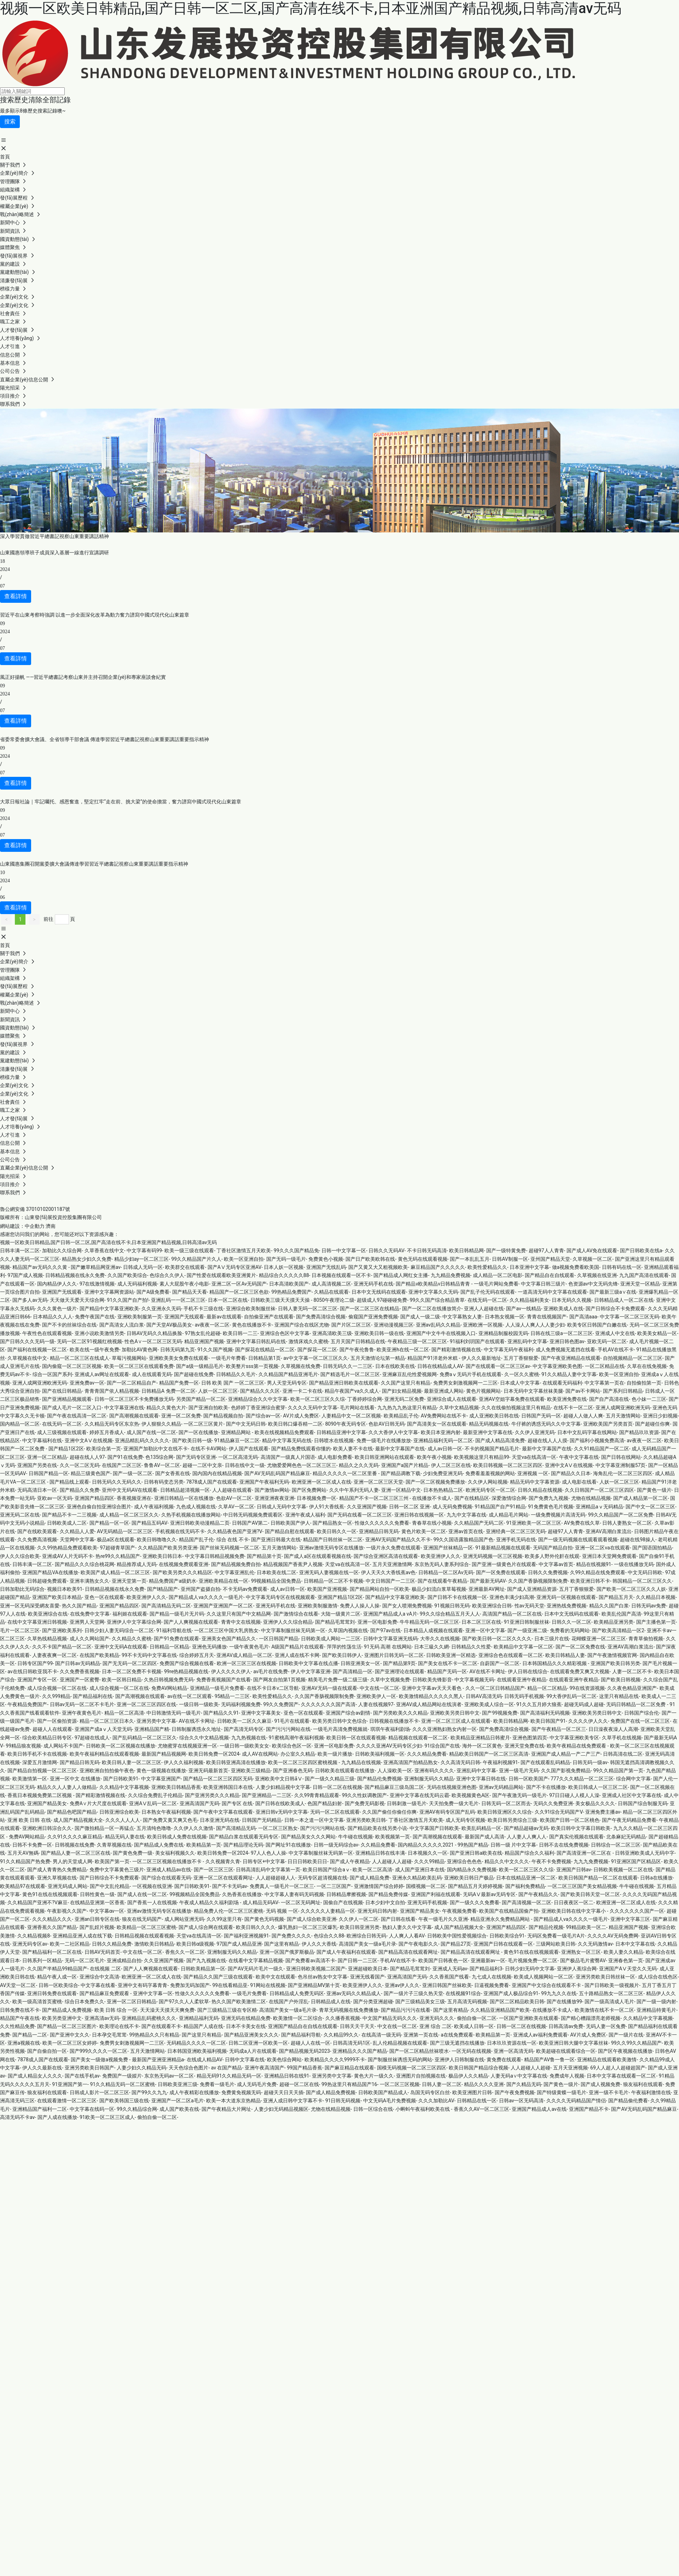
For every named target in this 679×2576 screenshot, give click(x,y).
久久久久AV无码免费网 (612, 1936)
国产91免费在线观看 (176, 1638)
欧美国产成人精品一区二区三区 (115, 1572)
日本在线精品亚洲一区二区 (526, 1878)
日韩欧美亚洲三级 (177, 2084)
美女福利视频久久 (175, 1853)
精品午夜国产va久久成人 (352, 1391)
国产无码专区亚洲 (196, 1457)
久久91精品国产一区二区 (601, 1448)
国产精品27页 (456, 1944)
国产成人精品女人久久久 (35, 2076)
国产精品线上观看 (69, 1482)
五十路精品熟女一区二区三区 (611, 1993)
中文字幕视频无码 (474, 1679)
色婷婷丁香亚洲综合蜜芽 (258, 1407)
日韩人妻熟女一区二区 (627, 1523)
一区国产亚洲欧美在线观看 (528, 2018)
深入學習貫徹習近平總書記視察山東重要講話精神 (54, 536)
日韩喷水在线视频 (334, 1440)
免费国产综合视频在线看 (186, 1663)
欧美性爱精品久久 (487, 1267)
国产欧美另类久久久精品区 (182, 1572)
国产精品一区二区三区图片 (67, 2026)
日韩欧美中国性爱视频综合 (457, 1936)
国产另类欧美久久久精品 (400, 1713)
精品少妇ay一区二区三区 (141, 1259)
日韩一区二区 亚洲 (409, 1506)
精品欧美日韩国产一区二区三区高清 (488, 1754)
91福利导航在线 (174, 1630)
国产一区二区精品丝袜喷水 (419, 2051)
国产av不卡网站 (582, 1391)
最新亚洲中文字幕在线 (487, 1432)
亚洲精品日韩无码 (379, 1531)
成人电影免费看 (335, 1457)
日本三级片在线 (551, 1638)
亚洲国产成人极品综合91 (511, 1993)
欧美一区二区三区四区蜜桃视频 (303, 1762)
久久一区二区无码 (79, 1465)
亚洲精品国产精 (151, 1729)
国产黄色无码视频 (264, 1919)
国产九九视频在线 (206, 1960)
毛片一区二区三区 (20, 1630)
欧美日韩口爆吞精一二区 (295, 1424)
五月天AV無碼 (22, 1853)
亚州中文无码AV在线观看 (129, 1490)
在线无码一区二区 (487, 1300)
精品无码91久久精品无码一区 (229, 2076)
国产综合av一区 (263, 1416)
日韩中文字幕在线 (245, 2059)
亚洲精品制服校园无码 (503, 1333)
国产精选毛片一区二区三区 (350, 1374)
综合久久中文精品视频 (204, 1737)
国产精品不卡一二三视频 (69, 1515)
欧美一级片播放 (335, 1754)
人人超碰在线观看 (232, 1490)
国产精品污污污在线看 (405, 2010)
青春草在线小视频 (432, 1523)
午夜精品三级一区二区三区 (417, 1341)
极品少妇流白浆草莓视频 (439, 1589)
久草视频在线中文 (27, 1358)
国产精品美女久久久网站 (308, 1836)
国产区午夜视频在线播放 (625, 2051)
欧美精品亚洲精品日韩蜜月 (480, 1737)
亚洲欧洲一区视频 (483, 1325)
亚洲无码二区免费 (404, 1399)
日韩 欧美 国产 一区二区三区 (232, 1383)
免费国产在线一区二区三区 (640, 1721)
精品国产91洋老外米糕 (433, 1358)
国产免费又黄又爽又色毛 (170, 1820)
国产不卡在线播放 (546, 1787)
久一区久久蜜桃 (521, 1374)
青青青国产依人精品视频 (112, 1391)
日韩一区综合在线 (373, 2109)
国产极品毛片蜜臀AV (583, 1960)
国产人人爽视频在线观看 (191, 1622)
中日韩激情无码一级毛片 (173, 1713)
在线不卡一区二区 (573, 1407)
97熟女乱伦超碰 (202, 1333)
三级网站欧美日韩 (555, 1944)
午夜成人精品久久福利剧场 (209, 1902)
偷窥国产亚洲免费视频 (373, 1316)
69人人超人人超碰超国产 (617, 2067)
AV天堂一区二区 (18, 1985)
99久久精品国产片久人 (196, 1259)
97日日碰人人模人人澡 (574, 1795)
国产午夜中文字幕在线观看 (223, 1812)
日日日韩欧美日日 (307, 1861)
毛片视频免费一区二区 (532, 1960)
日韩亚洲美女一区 (360, 1663)
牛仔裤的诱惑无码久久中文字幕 (546, 1424)
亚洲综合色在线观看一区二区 (510, 1655)
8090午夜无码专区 (345, 1424)
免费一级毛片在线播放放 (383, 1440)
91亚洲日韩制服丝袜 (526, 1622)
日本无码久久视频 (571, 1300)
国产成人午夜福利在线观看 (346, 1952)
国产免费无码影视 (364, 1803)
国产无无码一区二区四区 (130, 1663)
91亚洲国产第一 (69, 2084)
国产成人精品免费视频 (330, 2092)
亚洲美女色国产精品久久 (229, 1638)
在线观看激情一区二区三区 (67, 2100)
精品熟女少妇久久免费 (86, 1259)
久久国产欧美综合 (127, 1275)
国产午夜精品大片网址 (226, 2109)
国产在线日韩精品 (62, 1391)
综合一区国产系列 (52, 1374)
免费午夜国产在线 (95, 1316)
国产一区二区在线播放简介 (432, 1308)
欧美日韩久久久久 (255, 1927)
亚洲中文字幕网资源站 (109, 1292)
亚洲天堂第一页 (129, 1581)
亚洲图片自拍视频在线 (421, 2076)
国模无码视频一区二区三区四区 (411, 2067)
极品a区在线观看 (115, 1539)
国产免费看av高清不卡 (310, 1960)
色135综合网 (159, 1457)
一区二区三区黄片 (203, 1424)
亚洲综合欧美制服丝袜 (250, 1308)
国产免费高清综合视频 (321, 1316)
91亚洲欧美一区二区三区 (533, 1523)
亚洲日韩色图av (567, 1341)
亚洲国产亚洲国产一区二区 (223, 1605)
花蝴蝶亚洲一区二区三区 (598, 1638)
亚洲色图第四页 (529, 1737)
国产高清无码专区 (243, 1729)
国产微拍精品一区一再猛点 (104, 1828)
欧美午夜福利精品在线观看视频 (104, 1754)
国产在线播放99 (564, 2001)
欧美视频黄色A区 (470, 1795)
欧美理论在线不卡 (119, 2026)
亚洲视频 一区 (532, 1473)
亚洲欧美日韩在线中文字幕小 (574, 1911)
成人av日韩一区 (445, 1448)
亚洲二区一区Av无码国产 (239, 1284)
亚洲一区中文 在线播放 (75, 1778)
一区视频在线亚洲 (152, 1886)
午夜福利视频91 (500, 1762)
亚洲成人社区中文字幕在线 (631, 1795)
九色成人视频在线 (196, 1506)
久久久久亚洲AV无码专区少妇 (389, 1746)
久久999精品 (56, 1696)
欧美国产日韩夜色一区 (443, 1960)
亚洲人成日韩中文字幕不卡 (293, 2100)
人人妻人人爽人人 (526, 1836)
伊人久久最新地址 (481, 1358)
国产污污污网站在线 (288, 1729)
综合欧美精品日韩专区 (47, 1737)
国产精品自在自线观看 (549, 1275)
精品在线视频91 (593, 1564)
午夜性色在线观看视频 (47, 1333)
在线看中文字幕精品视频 (255, 1960)
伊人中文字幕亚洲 (310, 1671)
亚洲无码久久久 (436, 2018)
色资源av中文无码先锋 (593, 1284)
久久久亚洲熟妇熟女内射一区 (444, 1729)
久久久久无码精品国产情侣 (576, 2100)
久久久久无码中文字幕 (312, 1407)
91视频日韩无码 (452, 1605)
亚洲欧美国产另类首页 (608, 1424)
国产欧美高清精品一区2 (618, 1630)
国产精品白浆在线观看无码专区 (243, 1836)
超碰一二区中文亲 (202, 1465)
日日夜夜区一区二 (573, 1902)
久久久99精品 (429, 1861)
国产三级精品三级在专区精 (227, 2010)
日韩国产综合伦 (641, 1713)
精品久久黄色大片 (166, 1407)
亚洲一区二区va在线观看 (602, 1547)
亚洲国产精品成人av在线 (539, 2109)
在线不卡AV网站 (208, 1448)
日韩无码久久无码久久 (116, 1482)
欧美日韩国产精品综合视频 (478, 2067)
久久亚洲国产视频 (367, 1506)
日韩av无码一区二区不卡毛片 (82, 1704)
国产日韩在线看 (398, 1919)
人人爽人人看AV (407, 1936)
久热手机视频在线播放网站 (191, 1515)
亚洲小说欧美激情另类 (99, 1333)
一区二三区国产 (334, 1886)
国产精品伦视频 (546, 1927)
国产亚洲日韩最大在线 (276, 1539)
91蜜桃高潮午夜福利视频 (296, 1737)
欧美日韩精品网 (466, 1250)
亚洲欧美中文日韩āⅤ (278, 1778)
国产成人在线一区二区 (142, 1894)
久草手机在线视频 (622, 1737)
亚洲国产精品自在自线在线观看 (302, 2026)
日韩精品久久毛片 (236, 1374)
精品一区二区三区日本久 (107, 1721)
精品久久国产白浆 (609, 1605)
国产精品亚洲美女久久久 (251, 2035)
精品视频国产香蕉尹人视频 (293, 1564)
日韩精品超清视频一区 (185, 1490)
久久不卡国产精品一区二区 (62, 1647)
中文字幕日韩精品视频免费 (214, 1556)
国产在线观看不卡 (161, 2026)
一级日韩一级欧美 (199, 1704)
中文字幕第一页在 (604, 1383)
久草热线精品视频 (47, 1638)
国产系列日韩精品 (623, 1391)
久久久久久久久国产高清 (328, 1704)
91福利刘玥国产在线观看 (477, 1341)
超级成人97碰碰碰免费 (382, 1300)
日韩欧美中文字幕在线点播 (308, 1663)
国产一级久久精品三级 (329, 1778)
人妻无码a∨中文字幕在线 (519, 2076)
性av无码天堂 (529, 1605)
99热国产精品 (473, 1845)
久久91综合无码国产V (559, 1812)
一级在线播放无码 (634, 1564)
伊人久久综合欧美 (20, 1556)
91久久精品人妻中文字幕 (569, 1374)
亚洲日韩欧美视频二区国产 (316, 1968)
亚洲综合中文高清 (99, 1977)
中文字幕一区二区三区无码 (629, 1316)
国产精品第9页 (399, 1663)
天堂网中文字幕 (77, 1539)
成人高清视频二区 (331, 1284)
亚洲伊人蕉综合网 (577, 1968)
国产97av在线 (385, 1630)
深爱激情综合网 (509, 1498)
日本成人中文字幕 (520, 1383)
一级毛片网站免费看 (496, 1284)
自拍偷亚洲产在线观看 (269, 1316)
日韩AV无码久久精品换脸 (154, 1333)
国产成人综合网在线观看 (206, 1927)
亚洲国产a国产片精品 (405, 1465)
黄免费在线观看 (504, 2059)
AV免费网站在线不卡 (443, 1416)
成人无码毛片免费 (257, 2084)
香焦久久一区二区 (185, 1952)
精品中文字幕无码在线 (287, 1440)
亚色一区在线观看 (104, 1597)
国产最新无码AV (488, 1581)
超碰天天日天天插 (283, 2092)
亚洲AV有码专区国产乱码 (447, 1812)
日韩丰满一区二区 (20, 1250)
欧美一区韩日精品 (121, 1679)
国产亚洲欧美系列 (62, 1630)
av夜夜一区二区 (212, 1325)
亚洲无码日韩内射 (377, 1911)
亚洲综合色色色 (464, 1861)
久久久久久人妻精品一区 (328, 1911)
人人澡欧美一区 (394, 1770)
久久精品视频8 (33, 1936)
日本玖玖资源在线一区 (511, 2043)
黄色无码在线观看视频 (422, 1259)
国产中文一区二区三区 (650, 1506)
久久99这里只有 (224, 1919)
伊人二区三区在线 (451, 1465)
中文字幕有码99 (144, 1250)
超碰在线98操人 (637, 1539)
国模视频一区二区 (426, 1886)
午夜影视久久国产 (67, 1911)
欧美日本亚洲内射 (440, 1432)
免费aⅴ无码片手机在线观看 (471, 1374)
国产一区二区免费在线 (580, 1647)
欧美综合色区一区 (292, 1746)
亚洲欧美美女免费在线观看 (178, 1358)
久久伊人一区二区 (358, 1919)
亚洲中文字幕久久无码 (433, 1292)
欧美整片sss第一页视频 (252, 1366)
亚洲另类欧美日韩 (366, 1820)
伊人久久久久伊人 (231, 1671)
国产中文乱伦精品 (109, 1886)
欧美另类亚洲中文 (62, 2018)
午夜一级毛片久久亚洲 (443, 1919)
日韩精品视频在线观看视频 (144, 1936)
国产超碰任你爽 (652, 1424)
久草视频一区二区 (592, 1259)
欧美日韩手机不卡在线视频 (37, 1754)
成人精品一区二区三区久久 (129, 1515)
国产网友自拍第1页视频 (279, 1679)
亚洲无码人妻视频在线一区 (329, 1572)
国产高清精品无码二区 (166, 1605)
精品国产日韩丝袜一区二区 (332, 1539)
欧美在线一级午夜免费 (94, 1349)
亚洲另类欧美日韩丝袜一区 (605, 1977)
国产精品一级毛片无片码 (177, 1614)
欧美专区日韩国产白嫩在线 (597, 1325)
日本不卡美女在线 (246, 2026)
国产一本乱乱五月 (469, 1259)
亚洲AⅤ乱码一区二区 (153, 1803)
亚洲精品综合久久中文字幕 (258, 1399)
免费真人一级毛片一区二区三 (282, 1886)
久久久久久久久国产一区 (637, 1911)
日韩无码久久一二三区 (347, 1366)
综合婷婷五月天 (196, 1655)
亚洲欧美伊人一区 (376, 1696)
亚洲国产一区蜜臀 (79, 1679)
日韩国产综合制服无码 (642, 1803)
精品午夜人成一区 (57, 1977)
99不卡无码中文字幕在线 (149, 1655)
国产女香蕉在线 (172, 1473)
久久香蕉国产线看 (449, 1977)
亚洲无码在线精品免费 (246, 2018)
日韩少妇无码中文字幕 (530, 1968)
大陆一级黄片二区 (340, 1614)
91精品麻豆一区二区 (237, 1440)
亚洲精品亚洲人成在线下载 (82, 1936)
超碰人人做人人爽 (583, 1416)
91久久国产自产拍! (127, 1300)
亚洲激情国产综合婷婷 (379, 1886)
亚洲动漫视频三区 (393, 1325)
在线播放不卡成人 (432, 1498)
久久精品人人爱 (77, 1531)
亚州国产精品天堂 (550, 1259)
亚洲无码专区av (29, 1944)
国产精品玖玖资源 (639, 1432)
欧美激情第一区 (29, 1778)
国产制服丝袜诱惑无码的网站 (400, 2059)
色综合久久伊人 (167, 1275)
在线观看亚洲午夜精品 (521, 1679)
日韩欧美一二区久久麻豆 (244, 1721)
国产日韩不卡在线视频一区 (457, 1597)
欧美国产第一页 (112, 1861)
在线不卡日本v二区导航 (273, 1688)
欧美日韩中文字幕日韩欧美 (580, 1828)
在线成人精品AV (204, 2059)
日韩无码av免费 (648, 1605)
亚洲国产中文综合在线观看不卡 (547, 1985)
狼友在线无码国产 (142, 1919)
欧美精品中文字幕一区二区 (523, 1647)
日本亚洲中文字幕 (529, 1267)
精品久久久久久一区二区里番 (345, 1473)
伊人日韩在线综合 (527, 1671)
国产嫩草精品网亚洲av (95, 1267)
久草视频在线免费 (300, 1366)
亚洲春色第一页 (625, 1960)
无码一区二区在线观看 (335, 1812)
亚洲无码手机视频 (427, 1902)
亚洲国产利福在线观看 (435, 1894)
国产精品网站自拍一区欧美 (379, 1589)
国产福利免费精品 (525, 1886)
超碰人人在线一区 (310, 2043)
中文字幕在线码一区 (92, 2109)
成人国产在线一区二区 (151, 1432)
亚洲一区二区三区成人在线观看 (456, 1721)
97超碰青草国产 (117, 1547)
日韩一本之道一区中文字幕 (314, 1820)
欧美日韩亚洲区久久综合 (504, 1812)
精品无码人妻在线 (125, 1836)
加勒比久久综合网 (62, 1250)
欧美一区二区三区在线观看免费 (139, 1366)
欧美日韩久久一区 (336, 1531)
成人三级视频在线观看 (62, 1432)
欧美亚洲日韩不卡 (590, 1581)
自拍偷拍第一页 (644, 1383)
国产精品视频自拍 (223, 1416)
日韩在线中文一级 (245, 1465)
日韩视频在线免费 (74, 1845)
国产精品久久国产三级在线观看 (218, 1977)
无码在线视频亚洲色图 (451, 1787)
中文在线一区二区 (379, 1688)
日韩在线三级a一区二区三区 (561, 1333)
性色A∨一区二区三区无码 (152, 1341)
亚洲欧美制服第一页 (139, 1316)
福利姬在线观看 (129, 1614)
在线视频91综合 (463, 1993)
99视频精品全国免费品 (276, 1581)
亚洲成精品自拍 (124, 1960)
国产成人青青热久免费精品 (57, 1869)
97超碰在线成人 (92, 1737)
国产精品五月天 (616, 1597)
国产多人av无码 (29, 1300)
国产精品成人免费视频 (67, 2010)
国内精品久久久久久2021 (426, 1845)
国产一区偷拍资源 (57, 1721)
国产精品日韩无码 (79, 1762)
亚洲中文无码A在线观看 (120, 1647)
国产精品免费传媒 (388, 1894)
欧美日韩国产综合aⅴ (326, 1869)
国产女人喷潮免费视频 (407, 1605)
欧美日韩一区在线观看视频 (356, 1737)
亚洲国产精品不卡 (589, 2109)
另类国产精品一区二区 (201, 1399)
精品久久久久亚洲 (484, 2084)
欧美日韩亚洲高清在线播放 (236, 1762)
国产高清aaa (583, 1316)
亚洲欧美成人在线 (563, 1308)
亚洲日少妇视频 (660, 1416)
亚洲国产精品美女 (47, 1803)
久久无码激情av (595, 1944)
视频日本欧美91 (64, 1589)
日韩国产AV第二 (250, 1523)
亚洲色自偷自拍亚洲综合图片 (99, 1506)
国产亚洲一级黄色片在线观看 (504, 1564)
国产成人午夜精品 (350, 1861)
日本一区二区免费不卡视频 (131, 1671)
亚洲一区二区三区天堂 (378, 1482)
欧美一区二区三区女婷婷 (69, 2043)
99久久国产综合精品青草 (437, 1300)
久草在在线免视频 (647, 1366)
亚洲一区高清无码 (513, 2051)
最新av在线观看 (224, 1316)
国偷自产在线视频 (343, 1902)
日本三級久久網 (431, 1647)
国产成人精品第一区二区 (640, 1498)
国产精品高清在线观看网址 (408, 1952)
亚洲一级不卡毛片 (608, 2092)
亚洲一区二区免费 (181, 1416)
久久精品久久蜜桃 (131, 1638)
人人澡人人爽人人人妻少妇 (535, 1325)
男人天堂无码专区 (287, 1383)
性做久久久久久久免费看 (382, 1523)
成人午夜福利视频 (154, 1506)
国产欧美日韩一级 (192, 1440)
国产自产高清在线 (609, 1399)
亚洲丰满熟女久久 (89, 1581)
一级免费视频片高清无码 (558, 1515)
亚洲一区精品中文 (401, 1490)
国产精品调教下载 (400, 1473)
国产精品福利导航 (301, 2035)
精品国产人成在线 (203, 2026)
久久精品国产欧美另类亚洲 (167, 1547)
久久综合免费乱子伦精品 (155, 1795)
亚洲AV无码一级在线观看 (329, 1688)
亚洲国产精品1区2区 (340, 1597)
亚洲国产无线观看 (62, 1292)
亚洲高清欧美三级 (332, 1333)
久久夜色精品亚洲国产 (632, 1688)
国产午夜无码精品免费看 (629, 1820)
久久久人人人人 (122, 1820)
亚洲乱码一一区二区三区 (178, 1300)
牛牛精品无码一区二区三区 (429, 1622)
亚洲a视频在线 (23, 2043)
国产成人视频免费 (600, 2084)
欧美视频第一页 (392, 1836)
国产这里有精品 (281, 1944)
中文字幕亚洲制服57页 (621, 1465)
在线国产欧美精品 (99, 1655)
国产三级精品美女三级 (420, 2001)
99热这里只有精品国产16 (349, 2084)
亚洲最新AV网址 (486, 1589)
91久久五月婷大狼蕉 (539, 1704)
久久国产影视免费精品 (566, 1770)
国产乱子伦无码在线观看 (487, 1292)
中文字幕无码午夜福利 (508, 1349)
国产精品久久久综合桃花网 (84, 1564)
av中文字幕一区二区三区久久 (315, 1358)
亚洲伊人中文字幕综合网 (134, 1622)
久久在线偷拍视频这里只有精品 (516, 1407)
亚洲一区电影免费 (377, 1622)
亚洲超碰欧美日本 (368, 1968)
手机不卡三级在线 (203, 1308)
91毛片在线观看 (292, 1721)
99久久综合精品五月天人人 (450, 1614)
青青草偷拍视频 (645, 1638)
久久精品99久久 (341, 2035)
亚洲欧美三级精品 (251, 1770)
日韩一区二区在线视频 (337, 1787)
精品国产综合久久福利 (529, 1853)
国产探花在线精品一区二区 (265, 1349)
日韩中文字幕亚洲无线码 (390, 1638)
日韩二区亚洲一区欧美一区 (258, 2043)
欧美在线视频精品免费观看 (284, 1432)
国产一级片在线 (626, 2035)
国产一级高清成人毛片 (609, 2001)
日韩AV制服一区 (510, 1259)
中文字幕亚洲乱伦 (234, 1572)
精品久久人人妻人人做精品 (67, 1787)
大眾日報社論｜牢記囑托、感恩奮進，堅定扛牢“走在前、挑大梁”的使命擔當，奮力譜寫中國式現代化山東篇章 (120, 801)
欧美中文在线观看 (275, 1977)
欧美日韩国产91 (548, 1721)
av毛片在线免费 (270, 1671)
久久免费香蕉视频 (79, 1671)
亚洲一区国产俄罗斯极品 (287, 1952)
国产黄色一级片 (654, 1490)
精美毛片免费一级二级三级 (337, 1679)
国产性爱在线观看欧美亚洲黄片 (221, 1275)
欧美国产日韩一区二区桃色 (569, 1820)
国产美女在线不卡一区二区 (447, 1663)
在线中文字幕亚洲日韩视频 (37, 1622)
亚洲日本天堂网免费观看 (609, 1556)
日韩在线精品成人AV (440, 1366)
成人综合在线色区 (658, 1977)
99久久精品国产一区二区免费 (620, 1515)
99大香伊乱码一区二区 (571, 1696)
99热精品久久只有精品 (154, 2035)
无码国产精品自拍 (553, 1547)
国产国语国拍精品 (652, 1547)
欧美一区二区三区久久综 (317, 1399)
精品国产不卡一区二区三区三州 (374, 1498)
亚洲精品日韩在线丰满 (380, 1853)
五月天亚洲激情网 (392, 1564)
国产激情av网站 (272, 1490)
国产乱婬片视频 (97, 1927)
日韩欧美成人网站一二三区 (330, 1638)
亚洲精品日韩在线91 (286, 2076)
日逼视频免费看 (491, 1985)
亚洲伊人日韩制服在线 (459, 2059)
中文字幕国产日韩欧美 (434, 1828)
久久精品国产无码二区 (479, 1523)
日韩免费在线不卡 (20, 2010)
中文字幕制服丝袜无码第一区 (293, 1630)
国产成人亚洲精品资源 (532, 1589)
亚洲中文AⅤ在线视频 (88, 1440)
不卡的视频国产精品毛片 (492, 1448)
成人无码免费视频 (452, 1506)
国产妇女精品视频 (402, 1391)
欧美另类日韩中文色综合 (339, 1721)
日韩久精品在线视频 (540, 1490)
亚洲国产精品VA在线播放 (50, 1572)
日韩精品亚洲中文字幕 (341, 1432)
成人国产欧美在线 (179, 2109)
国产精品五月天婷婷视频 (475, 1886)
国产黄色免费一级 (132, 1853)
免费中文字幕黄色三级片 (116, 1869)
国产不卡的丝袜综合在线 (69, 1325)
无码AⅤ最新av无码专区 (489, 1894)
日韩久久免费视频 (548, 1572)
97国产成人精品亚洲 (239, 1944)
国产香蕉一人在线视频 (152, 1902)
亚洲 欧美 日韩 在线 (29, 1820)
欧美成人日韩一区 (474, 2026)
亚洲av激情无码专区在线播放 (331, 1547)
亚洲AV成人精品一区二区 (244, 1655)
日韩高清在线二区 (623, 1754)
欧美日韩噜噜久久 (156, 1539)
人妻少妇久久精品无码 (141, 2067)
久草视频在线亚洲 (597, 1275)
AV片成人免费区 (301, 1416)
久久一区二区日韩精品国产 (495, 1688)
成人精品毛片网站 (508, 1515)
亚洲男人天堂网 (87, 1622)
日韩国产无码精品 (262, 1820)
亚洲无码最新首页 (208, 1770)
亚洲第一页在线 (421, 2035)
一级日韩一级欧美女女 (244, 1746)
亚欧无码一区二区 (607, 1341)
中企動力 (35, 1226)
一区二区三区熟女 (278, 1828)
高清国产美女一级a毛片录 (367, 1944)
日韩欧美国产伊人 (290, 1523)
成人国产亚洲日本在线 (420, 1869)
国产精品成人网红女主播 (400, 1275)
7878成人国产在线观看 (211, 1482)
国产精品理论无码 (243, 1845)
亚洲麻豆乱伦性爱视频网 (409, 1374)
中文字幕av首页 (556, 1564)
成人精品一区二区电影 (497, 1275)
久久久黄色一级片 (57, 1308)
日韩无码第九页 (177, 1349)
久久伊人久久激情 (193, 1828)
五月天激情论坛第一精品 (377, 1358)
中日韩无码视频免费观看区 (253, 1515)
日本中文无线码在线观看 (379, 1292)
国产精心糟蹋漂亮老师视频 (590, 2018)
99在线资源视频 (587, 1688)
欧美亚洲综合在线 (48, 1614)
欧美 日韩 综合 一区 (116, 2010)
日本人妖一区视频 (283, 1267)
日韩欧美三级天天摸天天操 (280, 1300)
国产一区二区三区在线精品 (369, 1308)
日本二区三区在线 (481, 1622)
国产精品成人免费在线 (159, 1845)
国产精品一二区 (29, 2035)
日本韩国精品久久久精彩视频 (555, 1663)
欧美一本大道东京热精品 (233, 2100)
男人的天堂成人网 (72, 1861)
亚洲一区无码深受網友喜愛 (29, 1605)
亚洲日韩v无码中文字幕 (282, 1812)
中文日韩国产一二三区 (390, 1581)
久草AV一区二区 (236, 1506)
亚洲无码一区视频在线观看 (566, 1597)
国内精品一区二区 (20, 1424)
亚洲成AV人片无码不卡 (67, 1556)
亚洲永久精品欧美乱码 (417, 1878)
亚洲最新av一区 (488, 1960)
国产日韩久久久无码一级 (27, 1341)
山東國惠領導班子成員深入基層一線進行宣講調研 (54, 552)
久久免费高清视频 (37, 1539)
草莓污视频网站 (129, 1358)
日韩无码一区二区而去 (506, 1803)
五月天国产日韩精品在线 (358, 1341)
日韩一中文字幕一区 (343, 1250)
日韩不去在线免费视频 (563, 1845)
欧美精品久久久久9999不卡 (334, 2059)
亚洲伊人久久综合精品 (288, 1622)
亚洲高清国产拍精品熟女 (410, 1762)
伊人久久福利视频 (183, 1762)
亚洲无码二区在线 (20, 1515)
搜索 (10, 121)
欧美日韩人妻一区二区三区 (131, 1762)
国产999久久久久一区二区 (99, 2051)
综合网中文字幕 (633, 1778)
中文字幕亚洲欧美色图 (557, 1366)
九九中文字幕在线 (466, 1515)
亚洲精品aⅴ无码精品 (599, 1506)
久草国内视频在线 (348, 1630)
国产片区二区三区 (351, 1325)
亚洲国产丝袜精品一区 (448, 1547)
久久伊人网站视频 (487, 1482)
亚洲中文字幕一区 (153, 1993)
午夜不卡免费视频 (551, 1861)
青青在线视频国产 (547, 1316)
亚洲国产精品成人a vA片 (390, 1614)
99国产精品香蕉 (304, 2067)
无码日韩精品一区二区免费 (636, 1704)
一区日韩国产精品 (278, 1638)
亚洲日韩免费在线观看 (52, 1993)
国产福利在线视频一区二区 (37, 1349)
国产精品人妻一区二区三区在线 (75, 1853)
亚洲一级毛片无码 (519, 1770)
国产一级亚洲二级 (527, 1630)
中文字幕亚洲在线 (124, 1407)
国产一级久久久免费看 (474, 1902)
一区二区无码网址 (300, 1902)
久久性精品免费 (17, 2026)
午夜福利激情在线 (651, 2092)
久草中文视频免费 (390, 1679)
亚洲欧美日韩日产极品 (469, 1878)
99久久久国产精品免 (296, 1250)
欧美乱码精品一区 (481, 1828)
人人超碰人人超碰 (392, 1861)
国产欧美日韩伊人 (342, 1655)
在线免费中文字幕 (90, 1614)
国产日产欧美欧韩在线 (370, 1259)
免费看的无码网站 (570, 1630)
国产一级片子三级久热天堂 (413, 1993)
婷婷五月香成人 (106, 1432)
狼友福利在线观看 (643, 2084)
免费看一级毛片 (217, 2084)
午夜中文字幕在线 (579, 1457)
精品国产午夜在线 (20, 2018)
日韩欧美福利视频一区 (380, 1754)
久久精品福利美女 (529, 1300)
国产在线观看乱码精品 (545, 1762)
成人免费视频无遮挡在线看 (565, 1349)
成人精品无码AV (260, 1902)
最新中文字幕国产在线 (400, 1448)
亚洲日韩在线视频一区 (419, 1515)
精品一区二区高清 (124, 1713)
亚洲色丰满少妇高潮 (511, 1597)
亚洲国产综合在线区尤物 (301, 1325)
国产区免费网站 (309, 1490)
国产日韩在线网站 (621, 1457)
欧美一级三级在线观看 (189, 1250)
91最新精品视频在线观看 (502, 1547)
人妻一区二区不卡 (632, 1671)
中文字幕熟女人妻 (462, 1316)
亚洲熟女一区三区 (581, 1952)
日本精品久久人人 (52, 1316)
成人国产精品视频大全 (78, 1820)
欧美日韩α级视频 (195, 1944)
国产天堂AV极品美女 (169, 1325)
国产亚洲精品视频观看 (67, 1399)
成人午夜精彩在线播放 (194, 2092)
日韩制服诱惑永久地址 (196, 1729)
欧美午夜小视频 (434, 1457)
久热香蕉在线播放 (242, 1894)
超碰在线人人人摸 (547, 1440)
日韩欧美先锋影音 (432, 1679)
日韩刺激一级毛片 (406, 1803)
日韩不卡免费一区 (32, 1845)
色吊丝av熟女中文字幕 (322, 1977)
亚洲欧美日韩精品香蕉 (176, 1787)
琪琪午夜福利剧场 (390, 1729)
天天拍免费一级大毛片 (453, 1803)
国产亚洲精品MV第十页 (314, 1985)
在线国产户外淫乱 (288, 2001)
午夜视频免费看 (459, 1911)
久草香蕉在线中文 (104, 1250)
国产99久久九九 (149, 2092)
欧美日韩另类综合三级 (512, 1820)
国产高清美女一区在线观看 (436, 1424)
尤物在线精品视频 (591, 1498)
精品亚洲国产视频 (204, 1341)
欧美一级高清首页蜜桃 (37, 2001)
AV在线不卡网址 (487, 1671)
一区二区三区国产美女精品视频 (582, 1886)
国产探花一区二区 (317, 1349)
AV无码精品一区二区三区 (124, 1531)
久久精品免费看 (378, 1845)
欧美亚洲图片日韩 (472, 2092)
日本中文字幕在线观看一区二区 (621, 2076)
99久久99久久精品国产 (636, 2043)
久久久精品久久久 (52, 1919)
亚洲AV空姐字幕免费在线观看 (511, 1399)
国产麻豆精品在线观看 (349, 2067)
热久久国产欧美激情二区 (238, 2001)
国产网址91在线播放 (288, 1845)
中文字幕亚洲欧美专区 (574, 1737)
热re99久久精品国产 (117, 1556)
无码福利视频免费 (241, 1704)
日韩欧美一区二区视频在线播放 (120, 1746)
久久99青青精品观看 (317, 1795)
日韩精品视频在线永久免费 (75, 1275)
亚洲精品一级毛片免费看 (217, 1688)
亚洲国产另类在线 (37, 1465)
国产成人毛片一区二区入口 (71, 1407)
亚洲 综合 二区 (435, 2026)
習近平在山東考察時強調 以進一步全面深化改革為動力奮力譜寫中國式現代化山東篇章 (94, 615)
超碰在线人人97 (87, 1457)
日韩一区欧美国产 (528, 1778)
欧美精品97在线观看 (22, 1886)
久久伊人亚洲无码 (535, 1432)
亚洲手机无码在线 (516, 1539)
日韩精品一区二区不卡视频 (333, 1581)
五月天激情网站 (623, 1416)
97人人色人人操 (268, 1853)
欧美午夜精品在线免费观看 (577, 1746)
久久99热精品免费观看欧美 (67, 1547)
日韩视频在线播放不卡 (394, 1721)
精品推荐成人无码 (136, 1564)
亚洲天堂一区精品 (640, 1284)
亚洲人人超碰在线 (484, 1308)
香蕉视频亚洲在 (134, 1498)
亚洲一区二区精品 (47, 1457)
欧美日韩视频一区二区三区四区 (507, 1465)
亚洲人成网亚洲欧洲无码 (39, 1383)
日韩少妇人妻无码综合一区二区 (119, 1630)
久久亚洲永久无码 (161, 1308)
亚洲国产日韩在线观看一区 (503, 1944)
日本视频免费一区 (316, 1498)
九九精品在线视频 (361, 1762)
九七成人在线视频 (491, 1977)
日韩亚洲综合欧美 (119, 1812)
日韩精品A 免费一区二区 (168, 1391)
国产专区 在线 (237, 1803)
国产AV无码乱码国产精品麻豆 (277, 1473)
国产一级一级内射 (656, 2001)
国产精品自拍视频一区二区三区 (42, 1770)
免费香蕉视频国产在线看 (223, 1679)
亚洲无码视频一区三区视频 (492, 1556)
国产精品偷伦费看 (628, 2100)
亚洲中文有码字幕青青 (142, 1985)
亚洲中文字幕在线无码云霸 (419, 1795)
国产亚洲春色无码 (293, 1770)
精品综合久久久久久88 (284, 1275)
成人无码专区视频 (465, 1820)
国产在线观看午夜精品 (442, 1581)
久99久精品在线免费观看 (597, 1572)
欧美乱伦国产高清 (621, 1614)
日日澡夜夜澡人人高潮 (613, 1729)
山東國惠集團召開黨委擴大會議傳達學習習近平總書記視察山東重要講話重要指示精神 (94, 864)
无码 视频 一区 (282, 1911)
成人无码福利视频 (137, 1284)
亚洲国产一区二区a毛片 (177, 2100)
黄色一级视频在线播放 (161, 1770)
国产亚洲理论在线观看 (399, 1671)
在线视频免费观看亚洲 (183, 1564)
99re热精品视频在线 (186, 1671)
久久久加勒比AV (436, 2100)
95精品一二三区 (232, 1696)
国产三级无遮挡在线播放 (457, 2043)
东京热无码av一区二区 (169, 2076)
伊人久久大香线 (319, 1944)
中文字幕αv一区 (106, 1911)
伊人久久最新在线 (42, 2067)
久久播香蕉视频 (342, 2018)
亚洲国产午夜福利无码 (264, 1482)
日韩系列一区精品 (42, 1960)
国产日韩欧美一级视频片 (612, 1985)
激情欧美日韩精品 (154, 1944)
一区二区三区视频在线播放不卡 (167, 1861)
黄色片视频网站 (483, 1391)
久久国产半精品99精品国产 (57, 1968)
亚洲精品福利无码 (199, 2018)
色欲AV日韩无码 (386, 1424)
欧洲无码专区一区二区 (490, 1490)
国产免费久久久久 (291, 1936)
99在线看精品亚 (230, 1985)
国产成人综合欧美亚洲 (311, 1919)
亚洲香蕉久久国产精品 (52, 1927)
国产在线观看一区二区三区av (498, 1366)
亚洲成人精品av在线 (168, 1869)
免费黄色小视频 (325, 1259)
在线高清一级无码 (381, 2035)
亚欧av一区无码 (54, 1498)
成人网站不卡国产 (63, 1746)
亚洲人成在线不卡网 (297, 1655)
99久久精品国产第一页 (618, 1770)
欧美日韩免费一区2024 (213, 1754)
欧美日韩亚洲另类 (359, 1927)
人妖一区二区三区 (218, 1391)
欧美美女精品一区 (657, 1333)
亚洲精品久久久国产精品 (359, 2051)
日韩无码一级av (590, 1762)
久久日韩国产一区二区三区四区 (599, 1490)
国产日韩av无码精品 (77, 1663)
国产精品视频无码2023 (304, 2051)
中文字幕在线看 (98, 1985)
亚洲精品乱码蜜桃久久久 (149, 2018)
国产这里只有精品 (201, 2035)
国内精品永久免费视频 (472, 1869)
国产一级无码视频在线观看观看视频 (577, 1539)
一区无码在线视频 (471, 2051)
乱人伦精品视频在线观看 (400, 2043)
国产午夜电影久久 (418, 1944)
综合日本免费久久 (84, 2001)
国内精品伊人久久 (57, 1284)
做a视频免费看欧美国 (575, 1267)
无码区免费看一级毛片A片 (556, 1936)
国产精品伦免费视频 (379, 1778)
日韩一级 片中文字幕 (513, 1845)
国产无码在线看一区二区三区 (359, 1515)
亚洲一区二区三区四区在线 (146, 1704)
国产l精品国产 (162, 1589)
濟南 (51, 1226)
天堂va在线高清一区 (534, 1457)
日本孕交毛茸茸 (109, 2035)
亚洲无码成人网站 (67, 1886)
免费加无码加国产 (190, 1985)
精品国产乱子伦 (196, 1539)
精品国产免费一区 (179, 1383)
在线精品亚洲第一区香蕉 (97, 1902)
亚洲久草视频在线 (57, 1878)
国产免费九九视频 (548, 1498)
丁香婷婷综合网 (364, 1399)
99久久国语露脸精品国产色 (463, 1539)
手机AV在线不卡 (615, 1349)
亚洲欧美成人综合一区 (489, 1704)
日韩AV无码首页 (102, 1952)
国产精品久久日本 (571, 1473)
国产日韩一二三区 (357, 1960)
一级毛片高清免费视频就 (340, 1729)
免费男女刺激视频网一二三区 (465, 1383)
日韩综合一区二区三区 (615, 1845)
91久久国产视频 (215, 1349)
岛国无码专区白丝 (430, 2092)
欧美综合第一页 (103, 1448)
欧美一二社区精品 (69, 1944)
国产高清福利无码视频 (545, 1713)
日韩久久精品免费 (112, 1944)
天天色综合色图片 (188, 2067)
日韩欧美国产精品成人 (383, 2092)
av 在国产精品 (226, 2067)
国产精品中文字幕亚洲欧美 (109, 1308)
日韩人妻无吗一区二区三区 (307, 1308)
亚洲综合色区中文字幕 (284, 1333)
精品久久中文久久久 (506, 1861)
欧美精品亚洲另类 (613, 1622)
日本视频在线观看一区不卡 (341, 1275)
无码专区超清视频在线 (322, 1878)
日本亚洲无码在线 (219, 1820)
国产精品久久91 (221, 1713)
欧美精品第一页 (203, 1845)
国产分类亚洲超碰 (373, 2001)
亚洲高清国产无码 (199, 1803)
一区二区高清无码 (238, 1457)
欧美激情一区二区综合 (298, 2018)
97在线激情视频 (97, 1284)
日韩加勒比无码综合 (22, 1589)
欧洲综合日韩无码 (366, 1936)
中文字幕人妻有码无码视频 (294, 1894)
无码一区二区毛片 (84, 1960)
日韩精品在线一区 (477, 2100)
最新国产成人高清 (484, 1836)
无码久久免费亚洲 (553, 1803)
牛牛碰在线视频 (355, 1836)
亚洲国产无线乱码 (326, 1267)
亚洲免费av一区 (87, 1383)
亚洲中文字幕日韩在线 (481, 1778)
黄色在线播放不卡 (252, 1325)
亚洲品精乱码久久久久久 (142, 1440)
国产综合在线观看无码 (166, 1878)
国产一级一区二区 (132, 1473)
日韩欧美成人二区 (67, 1523)
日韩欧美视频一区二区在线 (623, 1869)
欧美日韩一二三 (240, 1333)
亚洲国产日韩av (573, 1869)
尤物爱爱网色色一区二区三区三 (301, 1465)
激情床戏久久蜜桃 (308, 1341)
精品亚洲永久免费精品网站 (500, 1919)
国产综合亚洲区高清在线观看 (386, 1556)
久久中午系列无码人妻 (354, 1490)
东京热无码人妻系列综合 (441, 1564)
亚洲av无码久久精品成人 (353, 1993)
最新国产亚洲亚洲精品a (158, 2059)
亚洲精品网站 (236, 1432)
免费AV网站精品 (169, 1688)
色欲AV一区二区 (234, 1498)
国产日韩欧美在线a (641, 1250)
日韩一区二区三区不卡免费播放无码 (134, 1399)
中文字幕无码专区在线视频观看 (280, 1597)
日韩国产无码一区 (541, 1416)
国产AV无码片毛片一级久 (255, 1968)
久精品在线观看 (331, 1292)
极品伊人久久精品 (468, 2076)
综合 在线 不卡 (232, 1539)
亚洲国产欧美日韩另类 (615, 1663)
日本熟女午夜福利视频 (166, 1812)
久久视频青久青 (222, 1861)
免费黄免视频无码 (241, 2092)
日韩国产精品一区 (48, 1473)
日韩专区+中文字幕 (264, 1861)
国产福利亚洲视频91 (246, 1936)
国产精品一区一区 (109, 1523)
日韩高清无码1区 (351, 2043)
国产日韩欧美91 (121, 1778)
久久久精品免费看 (427, 1754)
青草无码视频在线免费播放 (348, 2010)
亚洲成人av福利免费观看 (540, 2035)
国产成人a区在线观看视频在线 (317, 1556)
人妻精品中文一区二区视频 (351, 1416)
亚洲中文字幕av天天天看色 (432, 1688)
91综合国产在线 (442, 1746)
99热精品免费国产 (291, 1292)
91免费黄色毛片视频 (550, 1506)
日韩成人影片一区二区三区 (99, 2092)
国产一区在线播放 (198, 1432)
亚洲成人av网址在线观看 (102, 1374)
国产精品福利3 (486, 1968)
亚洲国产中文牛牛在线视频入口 (441, 1333)
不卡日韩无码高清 (427, 1250)
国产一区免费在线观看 (501, 1572)
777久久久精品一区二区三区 (582, 1778)
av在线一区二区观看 (189, 1696)
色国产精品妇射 (324, 1803)
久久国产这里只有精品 (405, 1383)
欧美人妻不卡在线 (353, 1448)
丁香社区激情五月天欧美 (243, 1250)
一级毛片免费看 (249, 1993)
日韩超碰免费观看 (47, 1581)
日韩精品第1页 (264, 1358)
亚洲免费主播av (602, 1812)
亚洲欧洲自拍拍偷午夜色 (107, 1770)
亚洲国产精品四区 (94, 1498)
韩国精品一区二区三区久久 (642, 1581)
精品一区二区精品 (547, 1688)
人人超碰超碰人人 (275, 1878)
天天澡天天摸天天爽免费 (167, 2010)
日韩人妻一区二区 (442, 2084)
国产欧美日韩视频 (620, 1679)
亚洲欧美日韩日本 (162, 1556)
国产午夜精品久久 (538, 1894)
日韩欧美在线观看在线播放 (345, 1770)
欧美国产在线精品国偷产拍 (509, 1911)
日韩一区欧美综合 (58, 1985)
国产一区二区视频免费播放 (435, 1482)
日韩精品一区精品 (169, 1647)
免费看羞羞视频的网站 (490, 1473)
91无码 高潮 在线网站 (388, 1647)
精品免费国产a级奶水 (172, 1581)
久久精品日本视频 (655, 1597)
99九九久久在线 (558, 1993)
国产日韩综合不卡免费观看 (615, 1308)
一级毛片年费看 (228, 1358)
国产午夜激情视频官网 (612, 1655)
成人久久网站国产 (89, 1638)
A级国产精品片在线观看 (297, 1647)
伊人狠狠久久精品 (161, 1424)
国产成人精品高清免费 (500, 1440)
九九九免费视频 (591, 1861)
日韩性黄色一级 (97, 1894)
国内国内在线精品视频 (217, 1473)
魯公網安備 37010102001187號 (35, 1209)
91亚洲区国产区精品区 (636, 1861)
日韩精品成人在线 (330, 2001)
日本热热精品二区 (443, 1490)
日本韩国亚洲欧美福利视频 (197, 2051)
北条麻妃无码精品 (626, 1836)
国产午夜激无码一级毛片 (519, 1795)
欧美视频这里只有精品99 (481, 1457)
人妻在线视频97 (376, 1704)
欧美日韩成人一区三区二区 (598, 1787)
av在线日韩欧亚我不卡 (32, 1671)
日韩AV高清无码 (483, 1696)
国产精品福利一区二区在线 (52, 1952)
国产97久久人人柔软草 (184, 2001)
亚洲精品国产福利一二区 (39, 2109)
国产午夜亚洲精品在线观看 (570, 1358)
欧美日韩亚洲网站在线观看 (384, 1457)
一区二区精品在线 (605, 1366)
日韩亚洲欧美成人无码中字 (644, 1853)
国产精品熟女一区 (332, 1523)
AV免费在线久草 (582, 1523)
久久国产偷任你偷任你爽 (389, 1812)
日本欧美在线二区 (276, 1572)
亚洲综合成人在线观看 (451, 1399)
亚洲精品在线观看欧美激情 (607, 2059)
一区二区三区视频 (399, 2084)
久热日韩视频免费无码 (168, 1679)
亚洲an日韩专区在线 (97, 1919)
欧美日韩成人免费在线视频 (177, 1836)
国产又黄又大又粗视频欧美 (378, 1267)
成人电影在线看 (579, 1482)
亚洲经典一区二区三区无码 (515, 1531)
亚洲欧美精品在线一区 (223, 1581)
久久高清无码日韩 (460, 1762)
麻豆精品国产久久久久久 (438, 1267)
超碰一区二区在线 (299, 2084)
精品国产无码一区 (447, 1671)
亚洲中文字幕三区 (630, 1919)
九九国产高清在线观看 (644, 1275)
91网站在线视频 (267, 1985)
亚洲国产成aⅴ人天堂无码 (103, 1729)
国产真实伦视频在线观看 (576, 1836)
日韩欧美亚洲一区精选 (451, 1655)
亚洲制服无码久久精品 (429, 1778)
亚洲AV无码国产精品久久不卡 (398, 1539)
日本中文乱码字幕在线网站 (587, 1432)
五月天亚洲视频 (570, 2067)
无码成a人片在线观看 (253, 2051)
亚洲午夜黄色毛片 (81, 1713)
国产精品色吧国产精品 (72, 1812)
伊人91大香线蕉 (326, 1506)
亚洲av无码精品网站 (501, 1787)
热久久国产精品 (79, 1605)
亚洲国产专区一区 (37, 1679)
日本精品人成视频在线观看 (433, 1630)
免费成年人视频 (567, 2076)
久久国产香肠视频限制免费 (538, 1581)
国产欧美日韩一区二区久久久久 (497, 1638)
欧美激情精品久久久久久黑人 (431, 1696)
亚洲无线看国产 (367, 1977)
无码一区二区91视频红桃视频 (89, 1341)
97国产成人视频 (25, 1275)
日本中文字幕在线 (635, 1944)
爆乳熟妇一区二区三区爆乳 (307, 1927)
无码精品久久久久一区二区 (196, 2043)
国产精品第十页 (264, 1556)
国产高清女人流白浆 (121, 1325)
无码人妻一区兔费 (606, 2026)
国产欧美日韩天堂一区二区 (590, 1894)
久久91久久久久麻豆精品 (75, 1836)
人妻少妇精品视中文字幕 (283, 1787)
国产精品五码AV (149, 1523)
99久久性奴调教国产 (364, 1795)
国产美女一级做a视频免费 (100, 2059)
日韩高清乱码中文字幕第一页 (268, 1869)
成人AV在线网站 (260, 1754)
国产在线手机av (82, 2076)
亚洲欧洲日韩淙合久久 (47, 1828)
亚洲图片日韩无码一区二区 (394, 1655)
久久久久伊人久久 (588, 1721)
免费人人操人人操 (359, 1605)
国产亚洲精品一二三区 (266, 1795)
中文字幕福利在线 (42, 1440)
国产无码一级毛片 (286, 1259)
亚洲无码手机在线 (373, 1284)
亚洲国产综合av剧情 (348, 1713)
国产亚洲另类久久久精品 (212, 1795)
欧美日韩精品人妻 (565, 1655)
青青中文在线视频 (241, 1622)
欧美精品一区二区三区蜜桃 (146, 1927)
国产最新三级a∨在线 (613, 1292)
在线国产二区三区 (121, 1465)
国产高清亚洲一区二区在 (584, 1853)
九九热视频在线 (248, 1737)
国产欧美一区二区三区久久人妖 (631, 1589)
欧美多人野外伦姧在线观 (552, 1556)
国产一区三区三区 (213, 1869)
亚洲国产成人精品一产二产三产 (565, 1754)
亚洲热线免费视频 (566, 1605)
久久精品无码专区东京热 (112, 1424)
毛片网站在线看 (357, 1407)
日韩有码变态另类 (164, 1482)
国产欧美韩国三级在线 (124, 2100)
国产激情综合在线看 (296, 1614)
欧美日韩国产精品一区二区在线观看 (598, 1878)
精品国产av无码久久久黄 (40, 1267)
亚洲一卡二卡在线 (302, 1391)
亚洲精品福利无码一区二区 (443, 1440)
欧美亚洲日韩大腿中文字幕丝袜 (573, 2043)
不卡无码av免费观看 (245, 1589)
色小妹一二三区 (649, 1399)
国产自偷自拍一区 (47, 2051)
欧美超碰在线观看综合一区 (566, 2051)
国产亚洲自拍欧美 (208, 1407)
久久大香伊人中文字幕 (393, 1432)
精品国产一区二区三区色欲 (239, 1292)
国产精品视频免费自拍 (236, 1564)
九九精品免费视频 (450, 1275)
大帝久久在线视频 (440, 1638)
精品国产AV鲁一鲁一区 (549, 2059)
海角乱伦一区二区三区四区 (622, 1473)
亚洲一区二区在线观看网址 (223, 1878)
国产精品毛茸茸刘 (335, 1622)
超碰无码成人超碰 (584, 1704)
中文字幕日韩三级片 (543, 1284)
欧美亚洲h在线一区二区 (403, 1349)
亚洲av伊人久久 (402, 1985)
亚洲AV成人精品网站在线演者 (429, 1704)
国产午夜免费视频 (514, 2092)
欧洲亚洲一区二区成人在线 (321, 1482)
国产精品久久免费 (79, 1490)
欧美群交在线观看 (185, 1267)
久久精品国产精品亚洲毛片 (288, 1374)
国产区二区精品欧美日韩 (517, 2001)
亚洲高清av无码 (102, 2018)
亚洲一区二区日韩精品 (131, 2001)
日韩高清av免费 (566, 2026)
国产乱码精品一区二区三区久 (144, 1737)
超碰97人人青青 (546, 1250)
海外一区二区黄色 (482, 1746)
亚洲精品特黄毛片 (656, 2010)
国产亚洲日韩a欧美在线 (476, 1853)
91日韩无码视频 (343, 2100)
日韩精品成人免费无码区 (296, 1993)
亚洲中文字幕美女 (261, 1713)
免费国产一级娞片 (122, 2076)
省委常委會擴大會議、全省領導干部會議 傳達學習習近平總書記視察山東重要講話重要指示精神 (104, 739)
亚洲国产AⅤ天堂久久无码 (628, 1968)
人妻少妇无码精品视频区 (281, 2109)
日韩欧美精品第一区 (203, 1968)
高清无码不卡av (17, 2117)
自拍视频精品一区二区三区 (632, 1358)
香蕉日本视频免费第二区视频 (40, 1795)
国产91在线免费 (125, 1457)
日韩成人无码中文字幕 (281, 1506)
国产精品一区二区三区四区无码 (218, 1778)
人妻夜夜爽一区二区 (54, 1655)
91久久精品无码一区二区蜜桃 (122, 2084)
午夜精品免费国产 (27, 1704)
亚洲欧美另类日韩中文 (455, 1713)
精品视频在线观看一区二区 (418, 1737)
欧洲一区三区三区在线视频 (246, 1663)
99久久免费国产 (280, 1704)
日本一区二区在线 (228, 1300)
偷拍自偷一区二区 (477, 2018)
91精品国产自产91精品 (500, 1506)
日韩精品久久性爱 (471, 1647)
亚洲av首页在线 (465, 1531)
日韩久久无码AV (386, 1250)
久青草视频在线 (114, 1845)
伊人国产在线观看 (248, 1448)
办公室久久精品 (297, 1754)
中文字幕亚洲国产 (161, 1778)
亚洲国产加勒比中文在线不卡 (155, 1448)
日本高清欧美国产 (289, 1284)
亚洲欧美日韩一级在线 (379, 1333)
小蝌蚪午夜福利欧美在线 (423, 2109)
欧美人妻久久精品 (623, 1952)
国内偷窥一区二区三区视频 (71, 1366)
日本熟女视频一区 (504, 1316)
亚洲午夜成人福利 (305, 1515)
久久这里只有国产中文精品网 (239, 1614)
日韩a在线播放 (656, 1878)
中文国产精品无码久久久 (389, 2018)
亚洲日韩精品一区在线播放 (184, 1498)
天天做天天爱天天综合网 (77, 1300)
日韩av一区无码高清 (521, 2100)
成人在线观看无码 (152, 1374)
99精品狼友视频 (23, 1746)
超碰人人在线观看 (52, 1729)
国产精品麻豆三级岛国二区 (394, 1787)
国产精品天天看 (189, 1292)
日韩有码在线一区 (622, 1267)
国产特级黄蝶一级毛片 (561, 2092)
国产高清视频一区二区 (526, 1902)
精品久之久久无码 (358, 1465)
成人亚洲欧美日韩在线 (494, 1416)
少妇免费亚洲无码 (443, 1473)
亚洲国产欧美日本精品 (57, 1597)
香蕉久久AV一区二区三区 (481, 2109)
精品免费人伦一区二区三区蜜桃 (228, 1911)
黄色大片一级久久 (374, 2076)
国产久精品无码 (523, 2084)
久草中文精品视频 (459, 1407)
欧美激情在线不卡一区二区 (604, 2010)
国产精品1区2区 (66, 1448)
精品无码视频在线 (489, 1424)
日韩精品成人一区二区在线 (624, 1300)
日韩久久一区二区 (571, 1622)
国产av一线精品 (523, 1308)
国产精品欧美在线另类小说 (377, 1828)
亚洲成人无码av (450, 1968)
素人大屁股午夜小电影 (184, 1284)
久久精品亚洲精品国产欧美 (500, 2010)
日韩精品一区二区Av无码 (446, 1572)
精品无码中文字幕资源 (534, 1482)
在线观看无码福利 (562, 1383)
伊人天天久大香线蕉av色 (388, 1572)
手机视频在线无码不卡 (180, 1531)
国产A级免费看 (153, 1292)
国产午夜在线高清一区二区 (76, 1416)
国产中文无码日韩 (246, 1424)
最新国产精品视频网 (163, 1754)
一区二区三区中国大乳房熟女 (226, 1630)
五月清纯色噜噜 (154, 1828)
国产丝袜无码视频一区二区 (229, 1547)
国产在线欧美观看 (37, 1531)
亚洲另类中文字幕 (156, 1721)
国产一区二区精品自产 (131, 1383)
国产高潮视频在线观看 (134, 1416)
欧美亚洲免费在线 (567, 1399)
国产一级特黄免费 (506, 1250)
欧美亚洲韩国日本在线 (228, 1787)
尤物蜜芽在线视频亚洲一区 (187, 1746)
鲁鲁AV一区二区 (162, 1465)
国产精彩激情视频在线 (456, 1349)
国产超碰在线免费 (194, 1374)
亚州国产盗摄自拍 (200, 1589)
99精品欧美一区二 (586, 1927)
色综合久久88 (329, 1936)
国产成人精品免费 (369, 1878)
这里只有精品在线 (619, 1696)
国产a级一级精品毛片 (200, 1366)
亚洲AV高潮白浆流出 (608, 1531)
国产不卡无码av (229, 1886)
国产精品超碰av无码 (526, 1828)
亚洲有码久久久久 (434, 1770)
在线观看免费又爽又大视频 (579, 1671)
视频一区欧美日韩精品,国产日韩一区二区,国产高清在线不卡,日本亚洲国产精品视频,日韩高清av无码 (310, 8)
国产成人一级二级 (420, 1316)
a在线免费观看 (457, 2035)
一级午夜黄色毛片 (249, 1647)
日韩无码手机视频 (524, 1696)
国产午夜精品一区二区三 (559, 1729)
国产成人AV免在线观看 (592, 1250)
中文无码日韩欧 (645, 1572)
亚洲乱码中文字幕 (527, 1341)
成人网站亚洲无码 (184, 1919)
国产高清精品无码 (236, 1828)
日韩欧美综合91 (507, 1936)
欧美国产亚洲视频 (327, 1589)
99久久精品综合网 (137, 2109)
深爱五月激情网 (39, 1762)
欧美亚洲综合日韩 (492, 1605)
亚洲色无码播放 (209, 1647)
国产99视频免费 (499, 1713)
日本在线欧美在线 (395, 1366)
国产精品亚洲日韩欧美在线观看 (343, 1383)
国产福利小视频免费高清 (597, 1440)
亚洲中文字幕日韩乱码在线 (256, 1341)
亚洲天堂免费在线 (524, 1746)
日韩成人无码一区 (143, 1267)
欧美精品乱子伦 (401, 1416)
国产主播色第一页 (656, 1622)
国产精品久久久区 (260, 1391)
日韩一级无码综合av (336, 1845)
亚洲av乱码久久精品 (438, 1325)
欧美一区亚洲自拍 (243, 1259)
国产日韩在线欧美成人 (280, 1803)
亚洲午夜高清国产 (264, 2067)
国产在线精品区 (471, 1498)
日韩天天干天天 (357, 2026)
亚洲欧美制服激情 (317, 1605)
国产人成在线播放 (57, 2117)
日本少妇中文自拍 (385, 1902)
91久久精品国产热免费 (25, 1861)
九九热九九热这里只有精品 (407, 1407)
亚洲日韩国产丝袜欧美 (447, 1985)
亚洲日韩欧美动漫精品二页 (200, 1523)
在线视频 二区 (105, 1968)
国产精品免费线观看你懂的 (301, 1448)
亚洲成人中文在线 (615, 1333)
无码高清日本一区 (37, 1490)
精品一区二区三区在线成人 (79, 1358)
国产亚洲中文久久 (69, 2035)
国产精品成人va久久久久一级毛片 (206, 1597)
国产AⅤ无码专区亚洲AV (234, 1267)
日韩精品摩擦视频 (346, 1894)
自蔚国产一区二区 (500, 1663)
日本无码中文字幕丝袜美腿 (533, 1391)
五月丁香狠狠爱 (521, 1358)
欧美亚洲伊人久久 (440, 1556)
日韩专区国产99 (35, 1663)
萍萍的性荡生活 (344, 1647)
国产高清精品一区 (352, 1671)
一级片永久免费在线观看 (393, 1547)
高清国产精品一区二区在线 (512, 1614)
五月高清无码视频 (467, 2001)
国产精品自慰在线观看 (289, 1531)
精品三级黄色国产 (90, 1473)
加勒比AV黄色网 (139, 1349)
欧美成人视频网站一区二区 (543, 1977)
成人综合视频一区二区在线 (57, 1688)
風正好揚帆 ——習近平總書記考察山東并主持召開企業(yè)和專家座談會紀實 (83, 677)
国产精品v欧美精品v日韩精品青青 (433, 1284)
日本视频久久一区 (427, 1853)
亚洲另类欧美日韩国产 (89, 2067)
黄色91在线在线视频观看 (49, 1894)
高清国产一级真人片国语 (288, 1457)
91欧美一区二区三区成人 (107, 2117)
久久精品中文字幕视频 (124, 1787)
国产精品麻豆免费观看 (105, 1993)
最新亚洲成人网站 (444, 1391)
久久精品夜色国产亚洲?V (234, 1531)
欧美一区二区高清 (372, 1869)
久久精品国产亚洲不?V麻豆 (37, 1902)
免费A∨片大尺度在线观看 (98, 1803)
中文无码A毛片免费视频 (389, 2100)
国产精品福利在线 (92, 1696)
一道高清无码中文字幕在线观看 (552, 1292)
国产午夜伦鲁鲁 (357, 1349)
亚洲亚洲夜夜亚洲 (274, 1498)
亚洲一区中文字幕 (485, 1630)
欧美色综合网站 (284, 2059)
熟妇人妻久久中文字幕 (407, 1927)
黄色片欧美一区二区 (423, 1531)
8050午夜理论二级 (334, 1300)
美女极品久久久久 (595, 1803)
